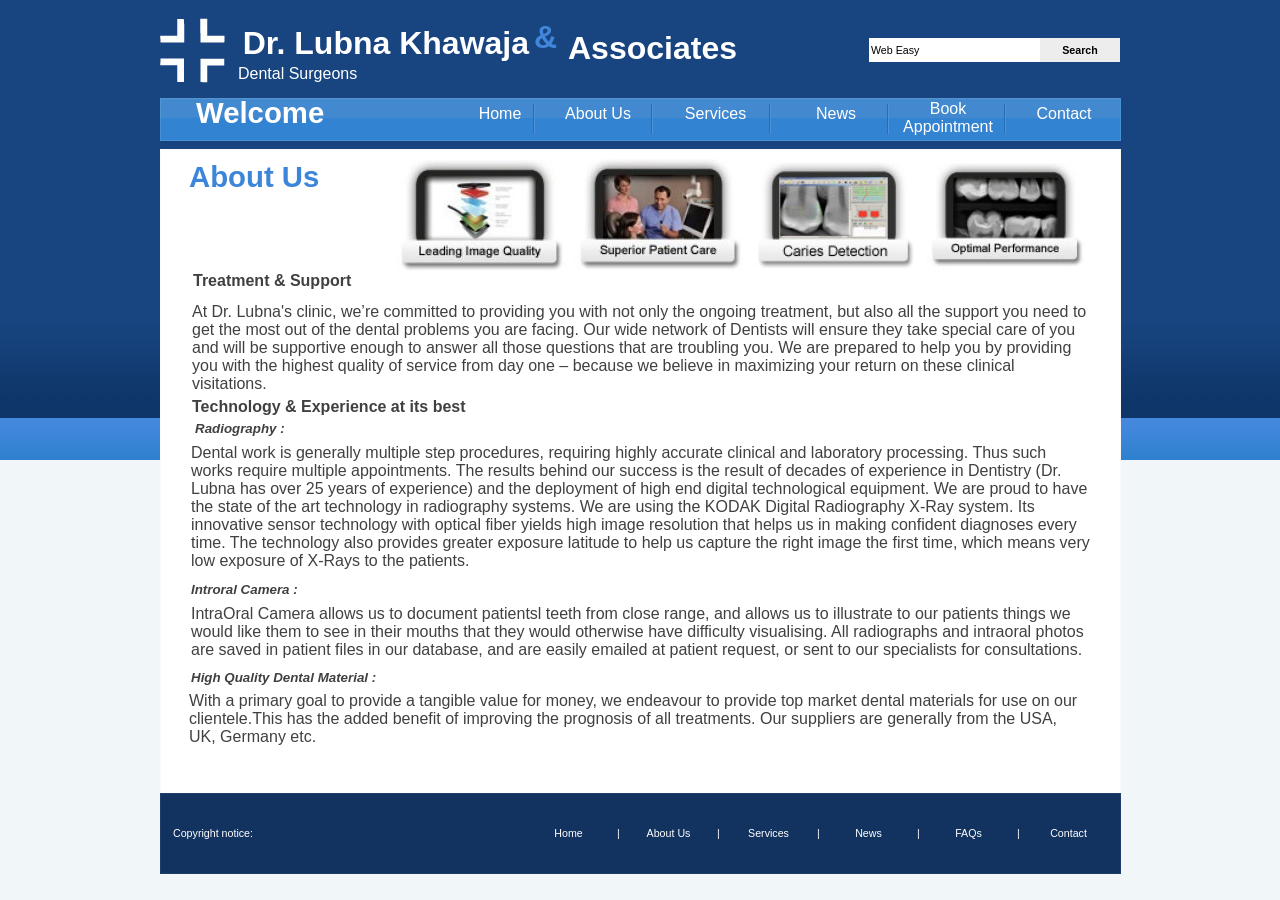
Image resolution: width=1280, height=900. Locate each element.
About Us (598, 113)
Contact (1063, 113)
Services (715, 113)
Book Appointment (948, 117)
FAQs (968, 833)
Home (500, 113)
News (836, 113)
